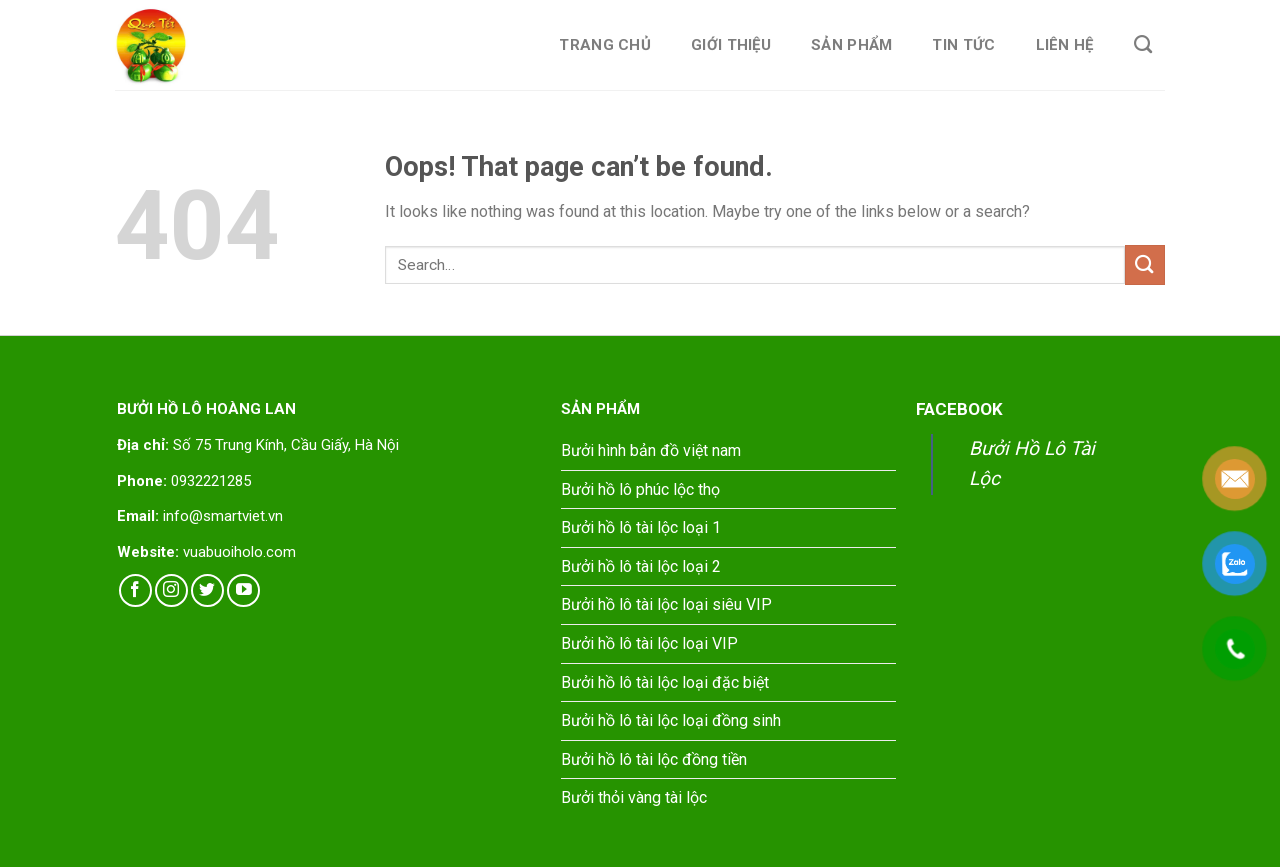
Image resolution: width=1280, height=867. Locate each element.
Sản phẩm (851, 45)
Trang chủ (605, 45)
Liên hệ (1065, 45)
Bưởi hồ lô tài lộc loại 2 (641, 566)
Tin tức (963, 45)
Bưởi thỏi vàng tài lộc (634, 797)
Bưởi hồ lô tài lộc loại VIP (649, 643)
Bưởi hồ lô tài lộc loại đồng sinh (671, 720)
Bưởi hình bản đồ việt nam (651, 450)
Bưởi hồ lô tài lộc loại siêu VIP (666, 604)
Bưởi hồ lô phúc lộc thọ (640, 489)
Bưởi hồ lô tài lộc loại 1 (641, 527)
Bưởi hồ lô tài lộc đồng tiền (654, 759)
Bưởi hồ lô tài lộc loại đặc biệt (665, 682)
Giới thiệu (731, 45)
